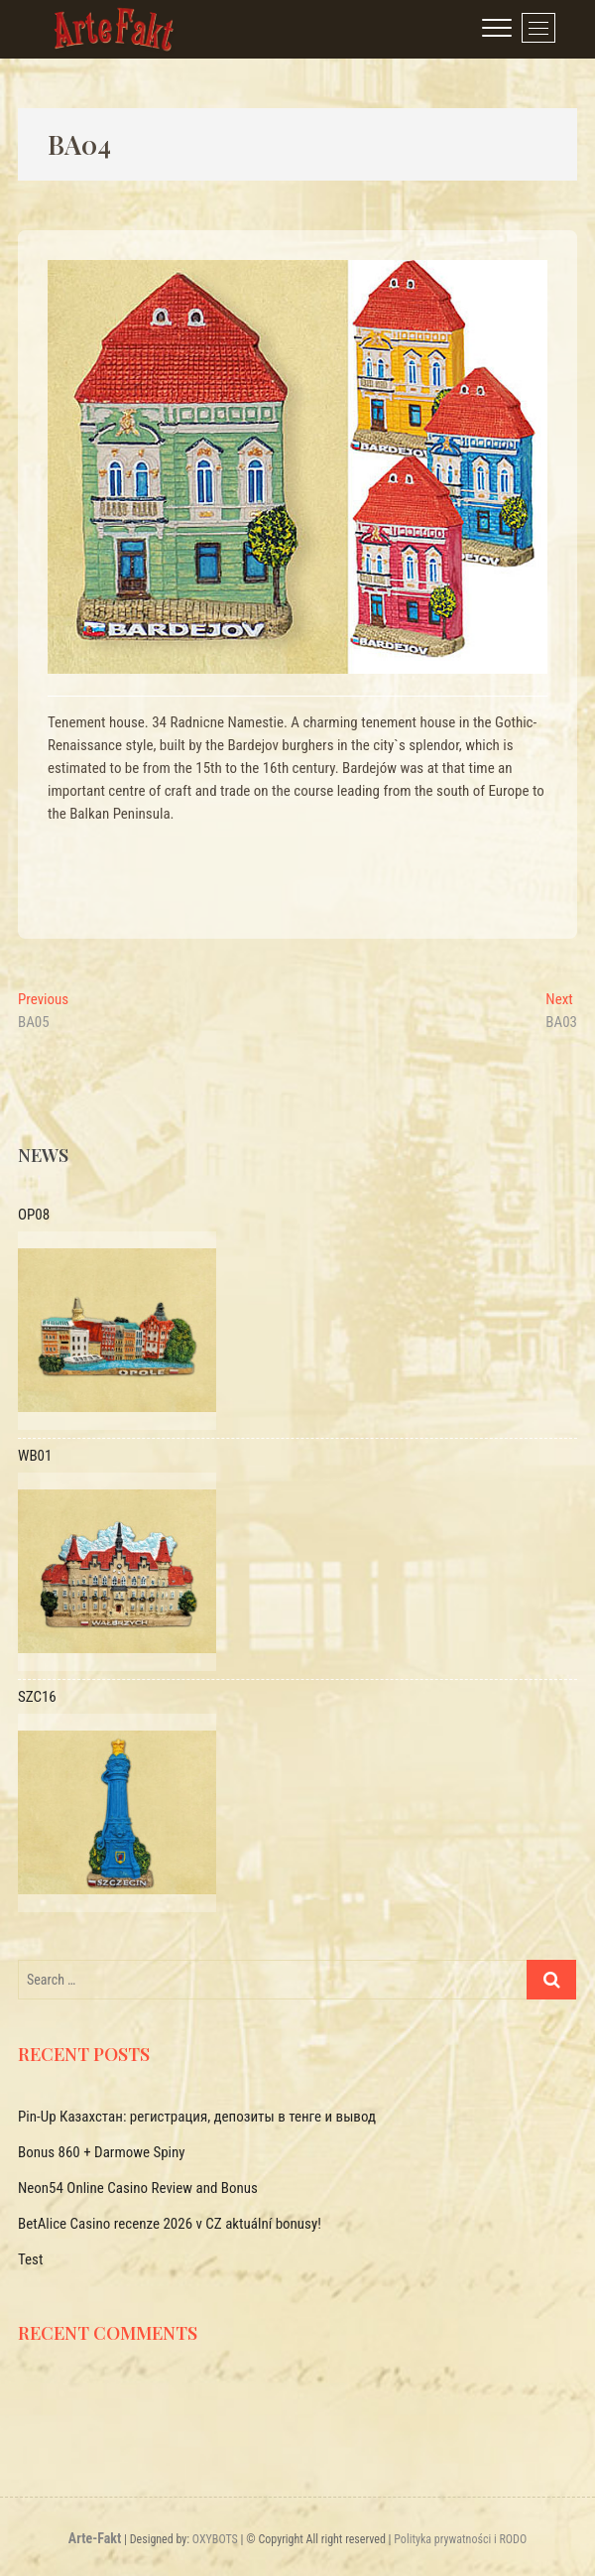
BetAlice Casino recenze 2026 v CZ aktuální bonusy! (169, 2224)
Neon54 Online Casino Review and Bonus (138, 2188)
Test (30, 2259)
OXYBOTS (215, 2539)
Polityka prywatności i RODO (460, 2539)
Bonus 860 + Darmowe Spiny (101, 2152)
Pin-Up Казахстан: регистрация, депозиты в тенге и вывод (197, 2116)
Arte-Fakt (94, 2538)
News (43, 1155)
